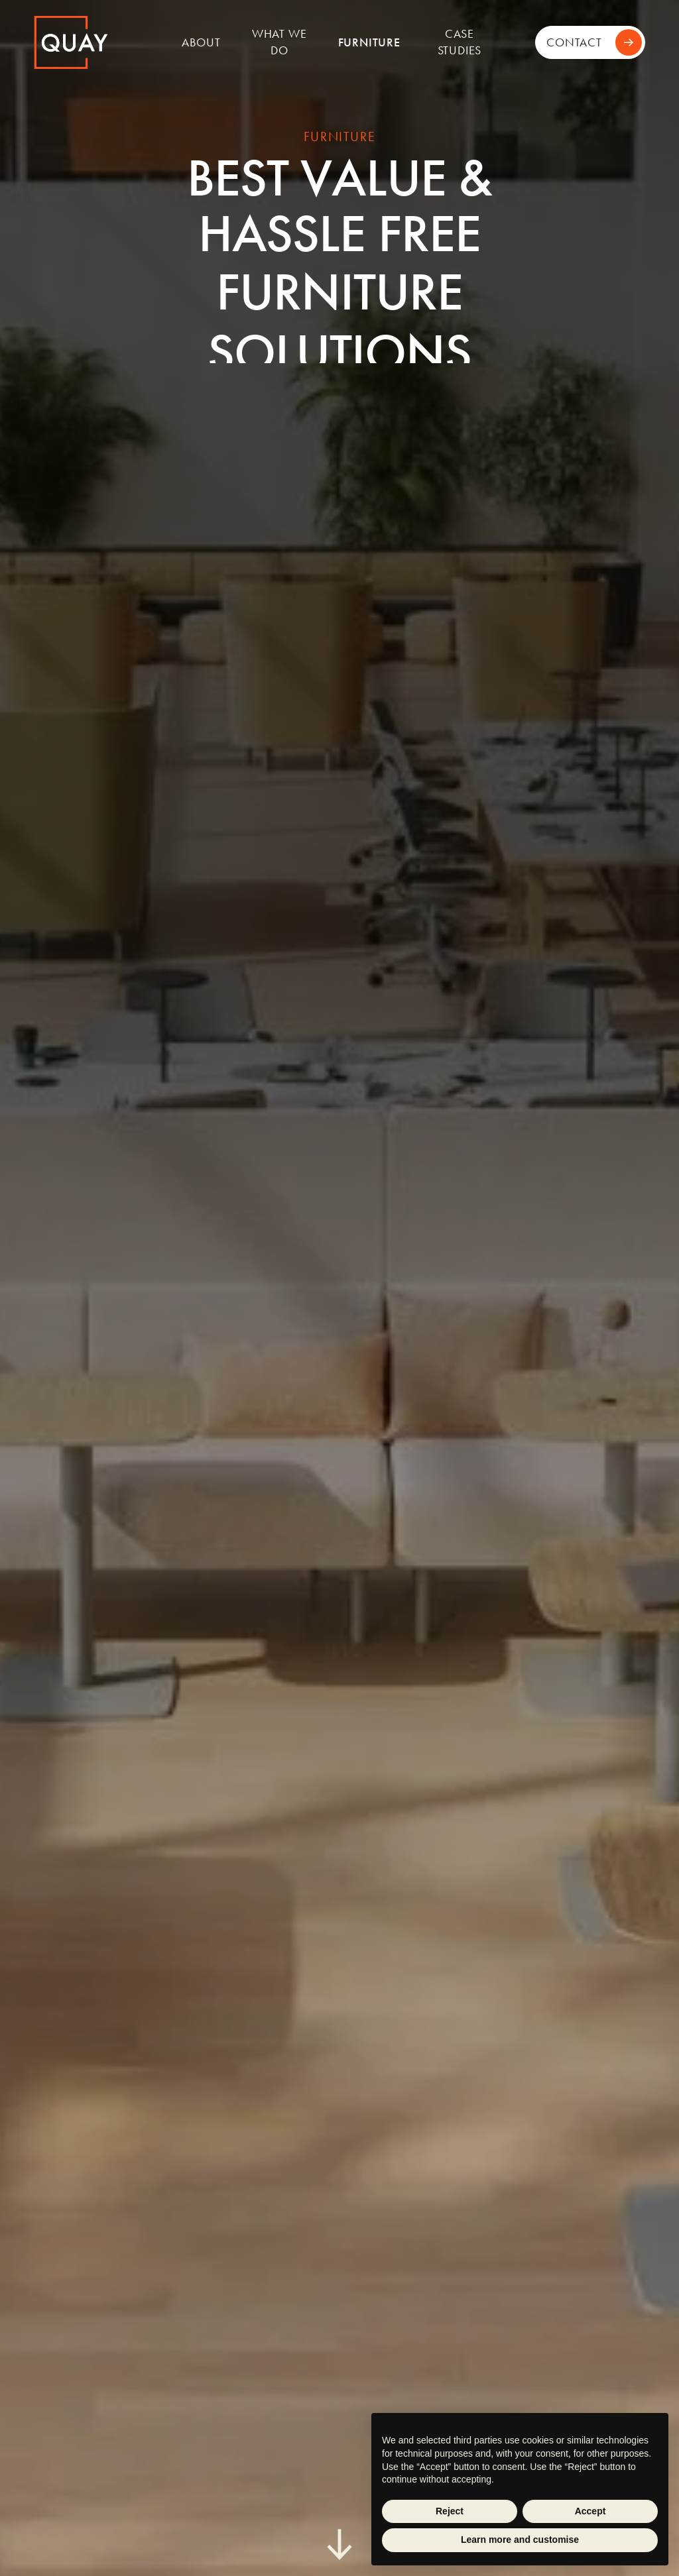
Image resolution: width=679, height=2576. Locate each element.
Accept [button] (590, 2511)
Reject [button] (449, 2511)
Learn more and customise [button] (520, 2539)
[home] (97, 42)
